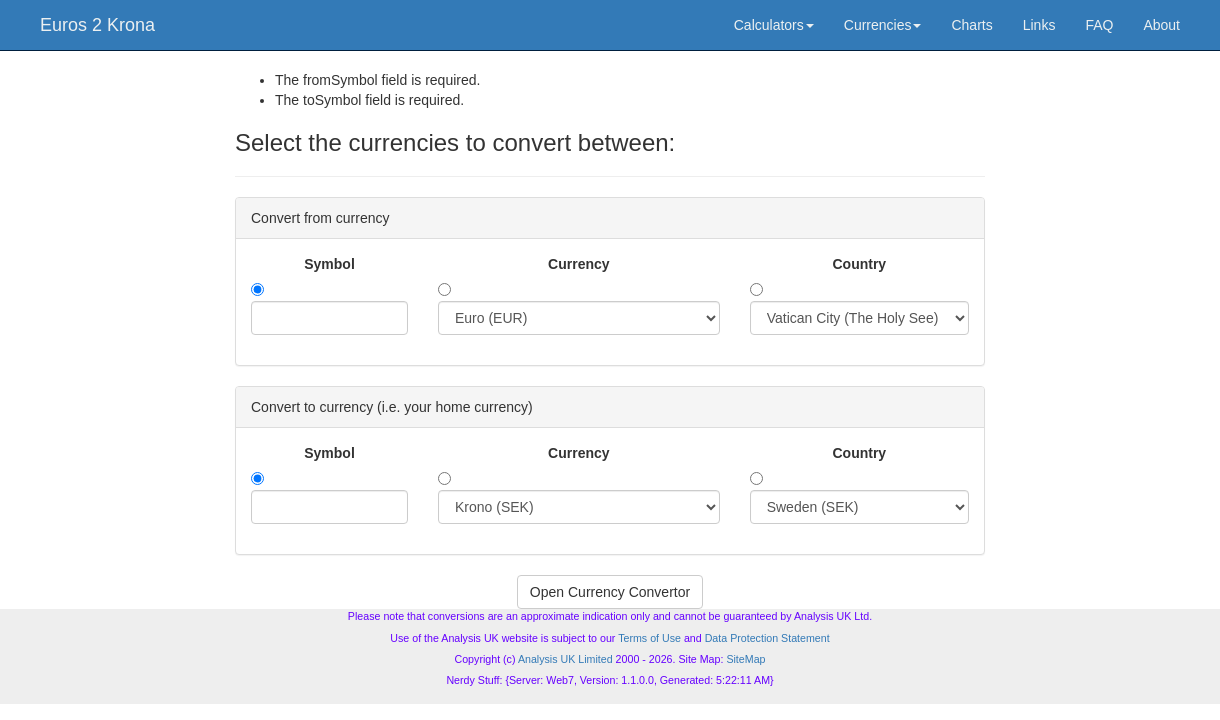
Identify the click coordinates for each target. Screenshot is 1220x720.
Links (1039, 25)
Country (859, 264)
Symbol (329, 264)
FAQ (1099, 25)
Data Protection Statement (767, 638)
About (1161, 25)
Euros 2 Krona (97, 25)
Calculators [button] (774, 25)
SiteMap (745, 659)
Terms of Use (649, 638)
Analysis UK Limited (565, 659)
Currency (578, 264)
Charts (971, 25)
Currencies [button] (883, 25)
